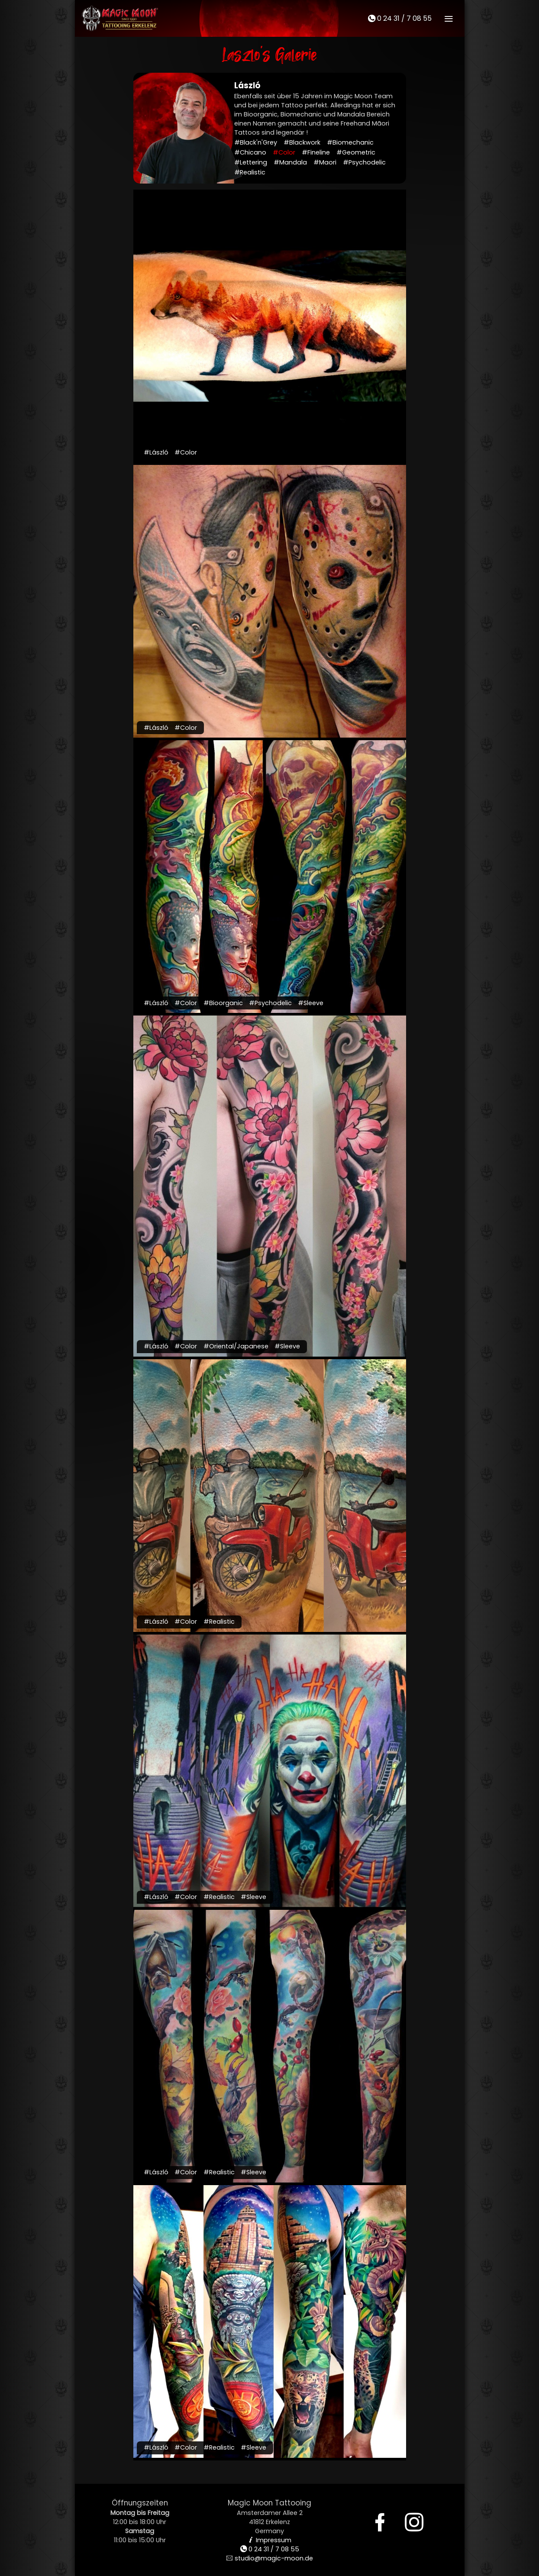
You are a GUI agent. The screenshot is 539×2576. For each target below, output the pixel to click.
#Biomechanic (350, 142)
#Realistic (249, 172)
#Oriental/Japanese (235, 1346)
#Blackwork (302, 142)
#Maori (324, 162)
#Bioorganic (223, 1003)
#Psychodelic (364, 162)
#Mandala (290, 162)
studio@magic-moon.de (269, 2558)
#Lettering (250, 162)
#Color (284, 152)
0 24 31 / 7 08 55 (400, 18)
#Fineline (316, 152)
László (247, 85)
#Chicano (250, 152)
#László (156, 452)
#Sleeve (310, 1003)
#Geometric (355, 152)
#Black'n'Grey (255, 142)
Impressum (269, 2540)
